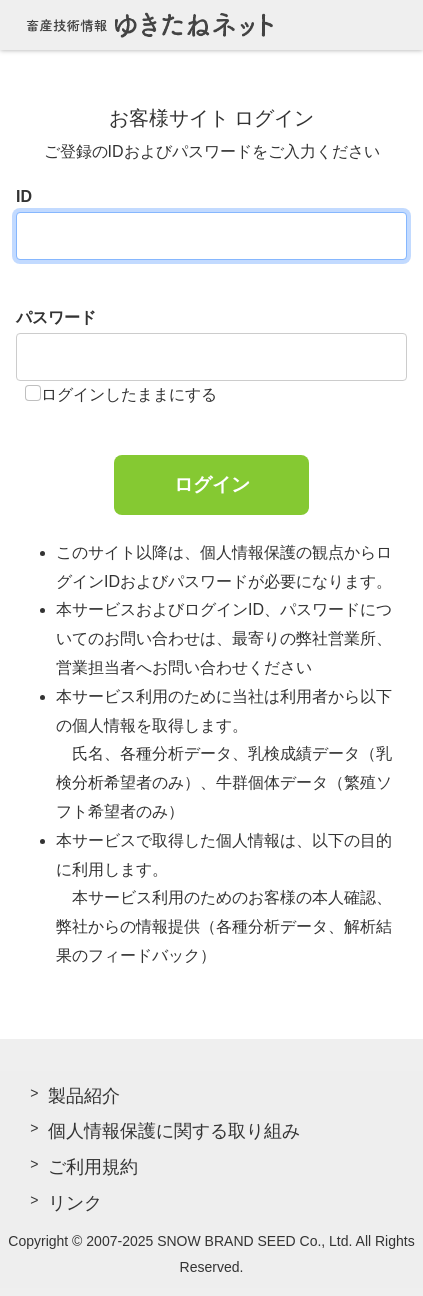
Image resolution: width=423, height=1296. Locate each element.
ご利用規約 (93, 1167)
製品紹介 (84, 1096)
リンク (75, 1203)
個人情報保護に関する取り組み (174, 1131)
